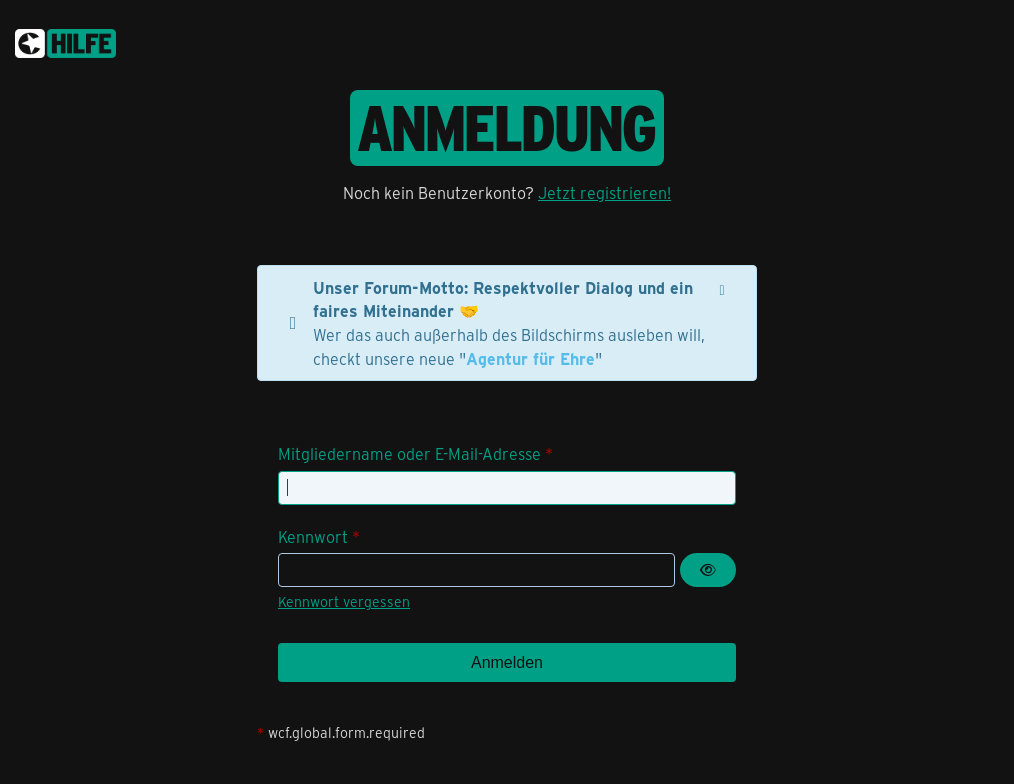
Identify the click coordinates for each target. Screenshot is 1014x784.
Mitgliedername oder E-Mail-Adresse (409, 453)
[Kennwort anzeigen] (708, 570)
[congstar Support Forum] (65, 40)
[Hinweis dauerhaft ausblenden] (724, 288)
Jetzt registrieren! (604, 192)
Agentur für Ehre (530, 358)
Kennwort (313, 536)
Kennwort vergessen (344, 601)
